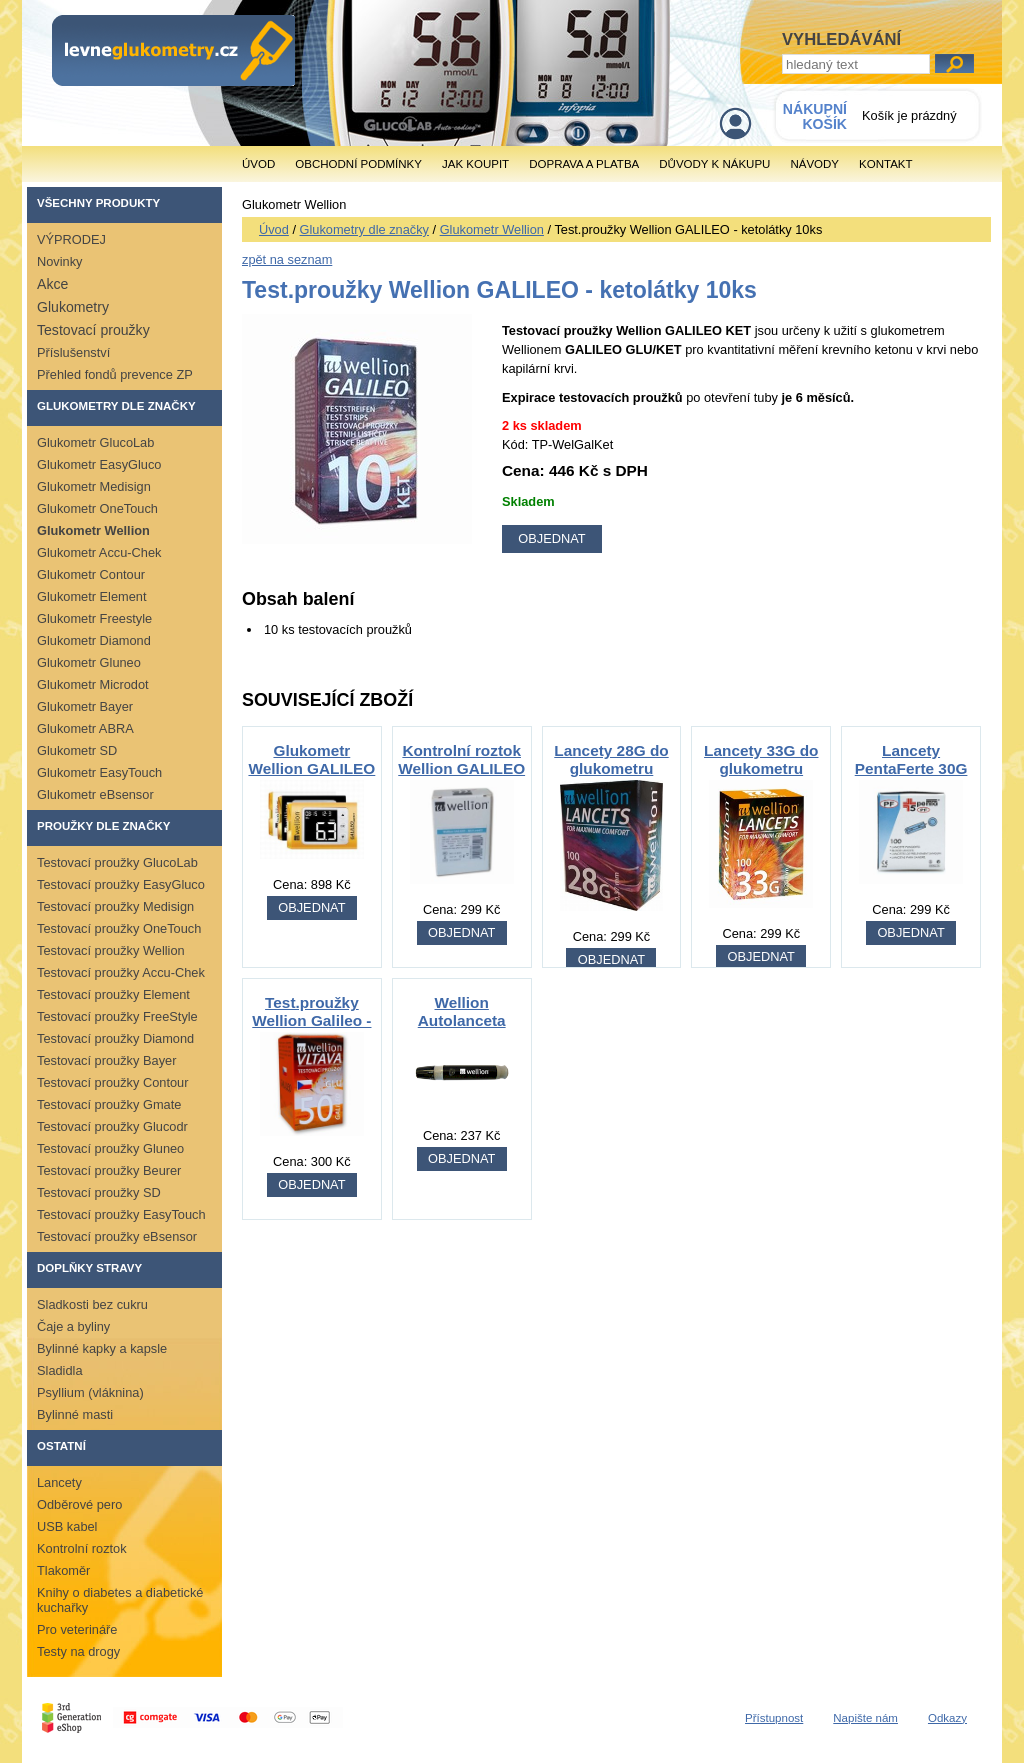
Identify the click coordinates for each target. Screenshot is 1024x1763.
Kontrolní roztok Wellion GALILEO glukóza (461, 768)
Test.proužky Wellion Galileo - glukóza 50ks (311, 1020)
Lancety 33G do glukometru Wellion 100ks (761, 768)
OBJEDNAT (311, 907)
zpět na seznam (287, 259)
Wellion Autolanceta (462, 1011)
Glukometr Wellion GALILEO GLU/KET (311, 768)
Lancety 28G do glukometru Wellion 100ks (611, 768)
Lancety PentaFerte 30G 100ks (911, 768)
